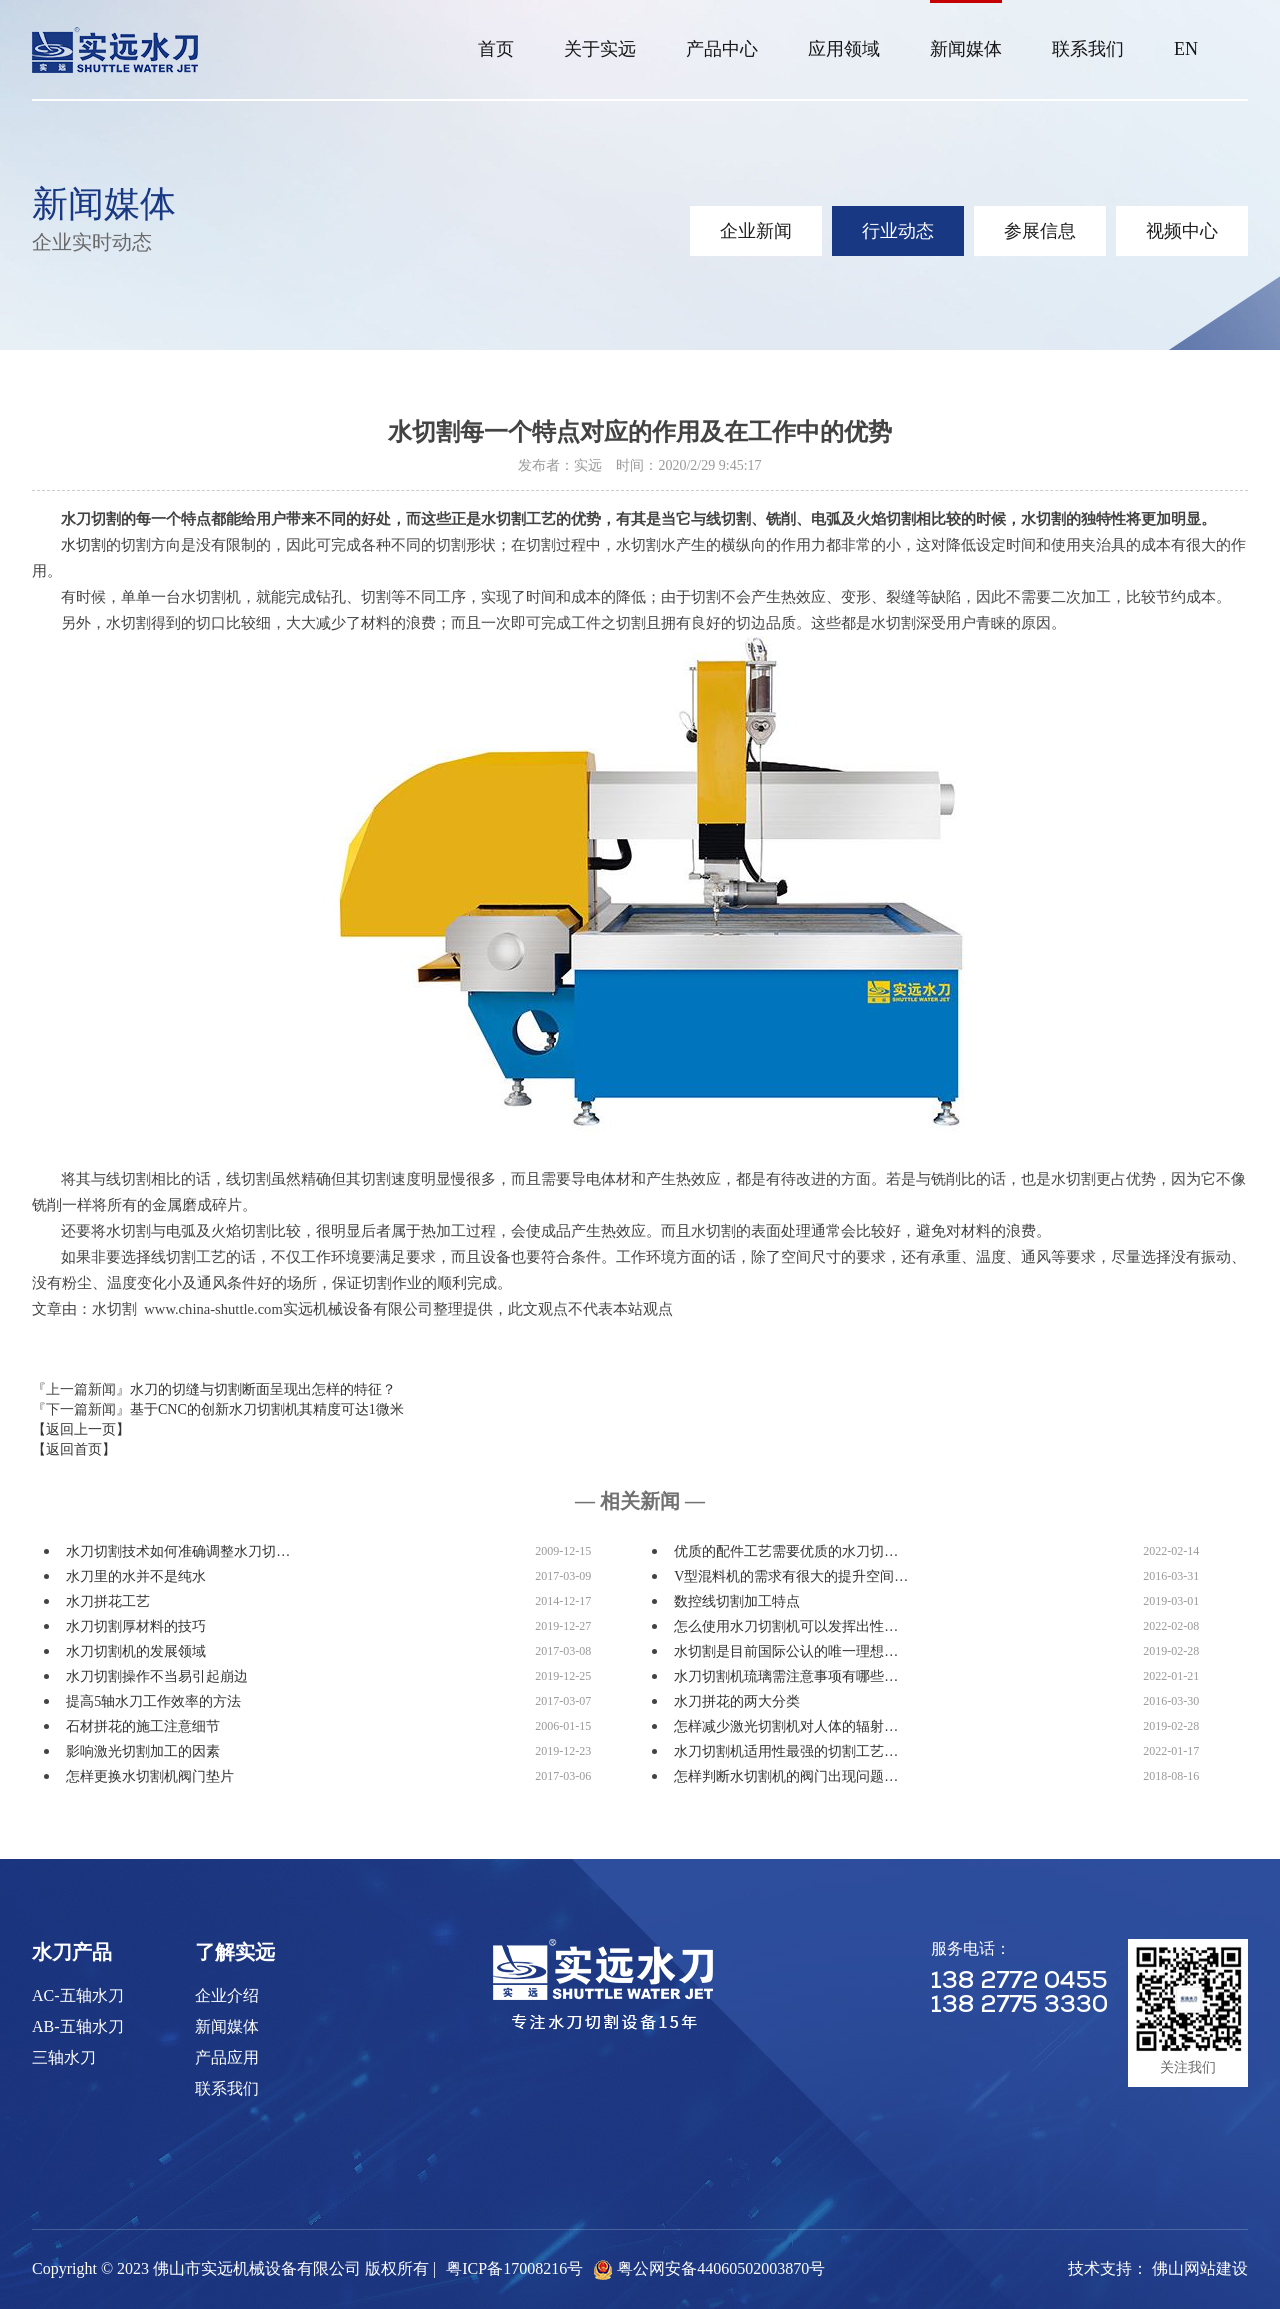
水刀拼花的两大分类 (737, 1701)
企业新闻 (756, 231)
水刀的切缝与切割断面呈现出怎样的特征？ (263, 1389)
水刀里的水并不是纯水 (136, 1576)
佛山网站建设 (1200, 2268)
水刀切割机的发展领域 (136, 1651)
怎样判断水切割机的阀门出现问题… (786, 1776)
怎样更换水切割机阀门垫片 (150, 1776)
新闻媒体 (966, 49)
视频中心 (1182, 231)
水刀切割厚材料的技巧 (136, 1626)
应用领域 (844, 49)
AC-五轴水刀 (78, 1995)
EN (1186, 49)
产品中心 (722, 49)
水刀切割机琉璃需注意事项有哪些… (786, 1676)
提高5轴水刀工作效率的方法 (153, 1701)
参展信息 (1040, 231)
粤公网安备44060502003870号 (721, 2268)
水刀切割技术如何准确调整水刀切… (178, 1551)
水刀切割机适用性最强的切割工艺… (786, 1751)
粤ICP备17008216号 (514, 2268)
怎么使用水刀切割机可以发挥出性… (786, 1626)
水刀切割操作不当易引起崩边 (157, 1676)
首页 (496, 49)
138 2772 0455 (1019, 1982)
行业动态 (898, 231)
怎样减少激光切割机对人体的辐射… (786, 1726)
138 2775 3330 (1019, 2006)
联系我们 (1088, 49)
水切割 (83, 545)
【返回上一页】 (81, 1429)
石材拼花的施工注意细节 (143, 1726)
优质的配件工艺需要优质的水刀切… (786, 1551)
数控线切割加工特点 (737, 1601)
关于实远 (600, 49)
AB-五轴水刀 (78, 2026)
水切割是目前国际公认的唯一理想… (786, 1651)
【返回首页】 (74, 1449)
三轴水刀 (64, 2057)
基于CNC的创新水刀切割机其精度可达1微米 (267, 1409)
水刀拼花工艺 (108, 1601)
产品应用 (227, 2057)
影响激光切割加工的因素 (143, 1751)
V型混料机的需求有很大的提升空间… (791, 1576)
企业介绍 (227, 1995)
